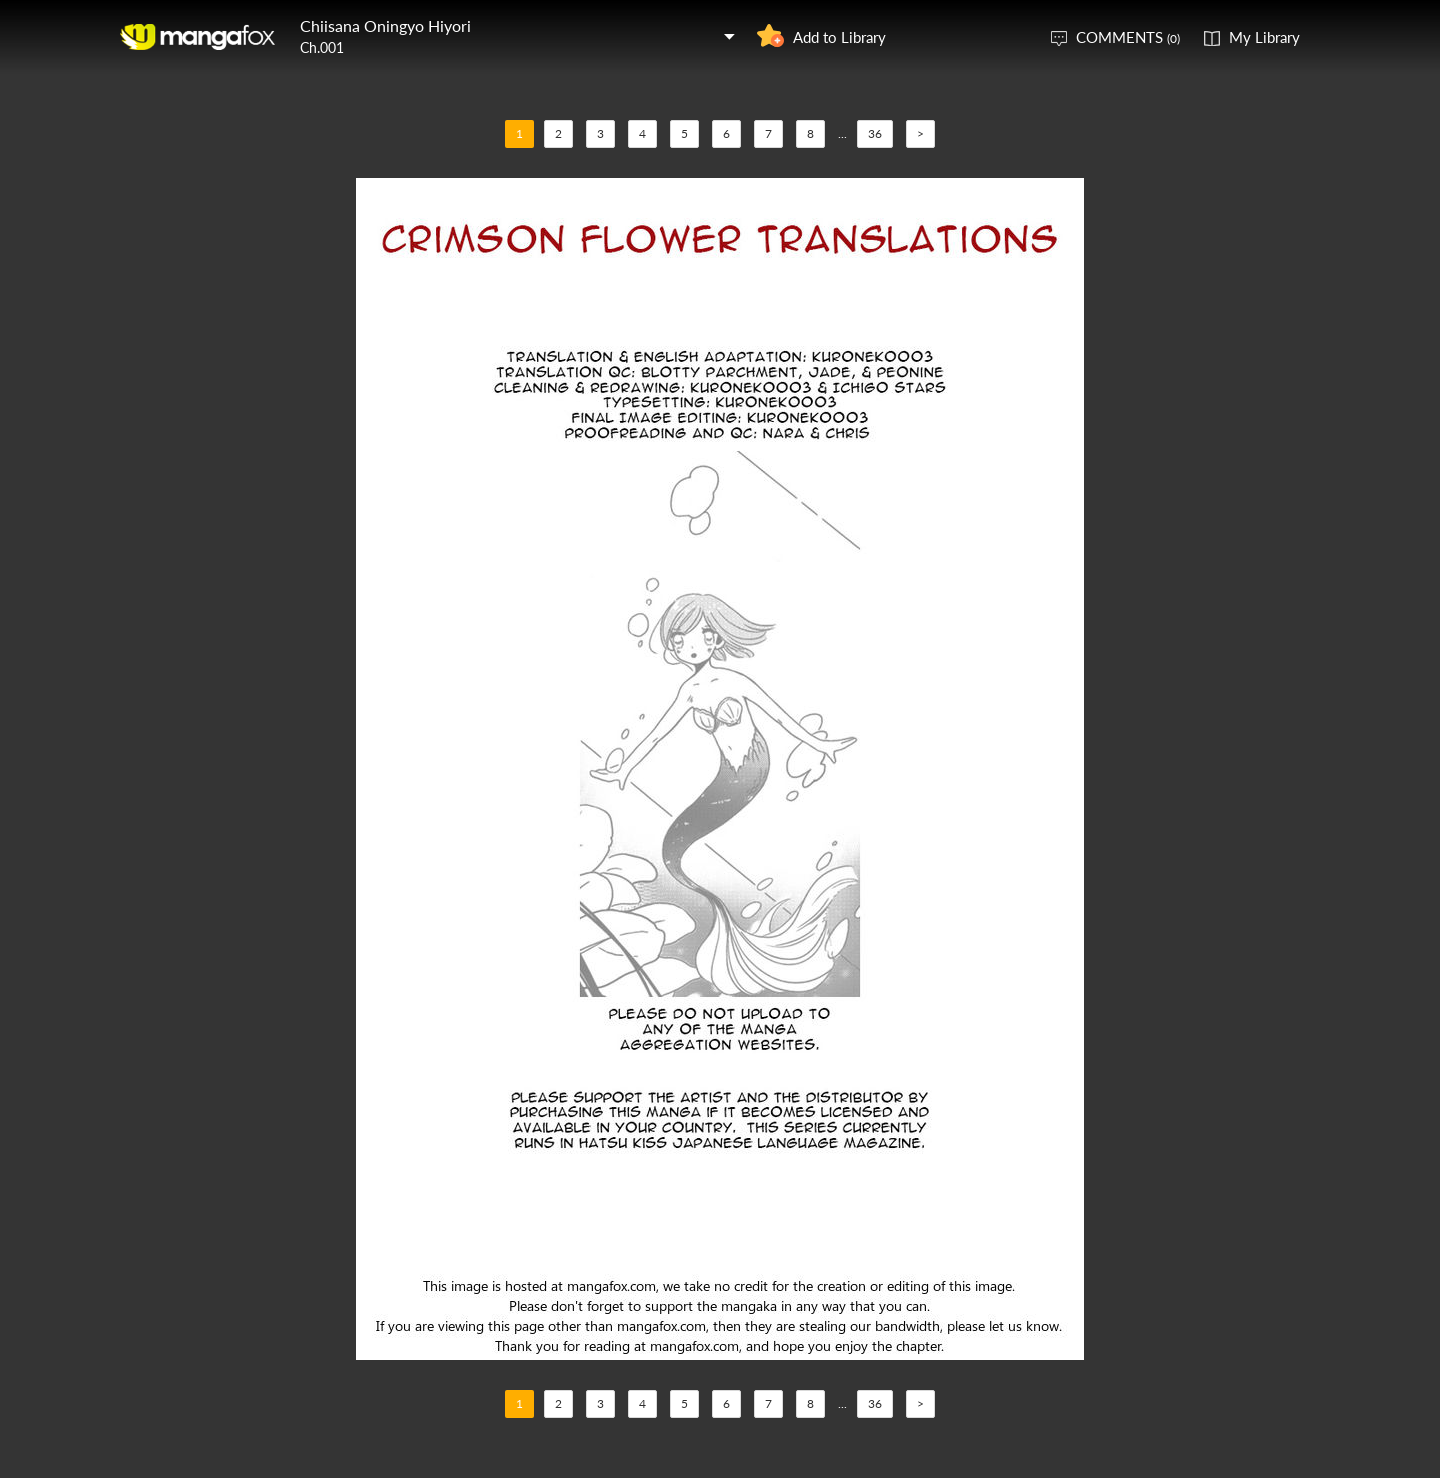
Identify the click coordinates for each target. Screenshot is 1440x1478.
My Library (1264, 37)
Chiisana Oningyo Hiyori (385, 25)
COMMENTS (1128, 37)
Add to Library (839, 37)
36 (875, 133)
